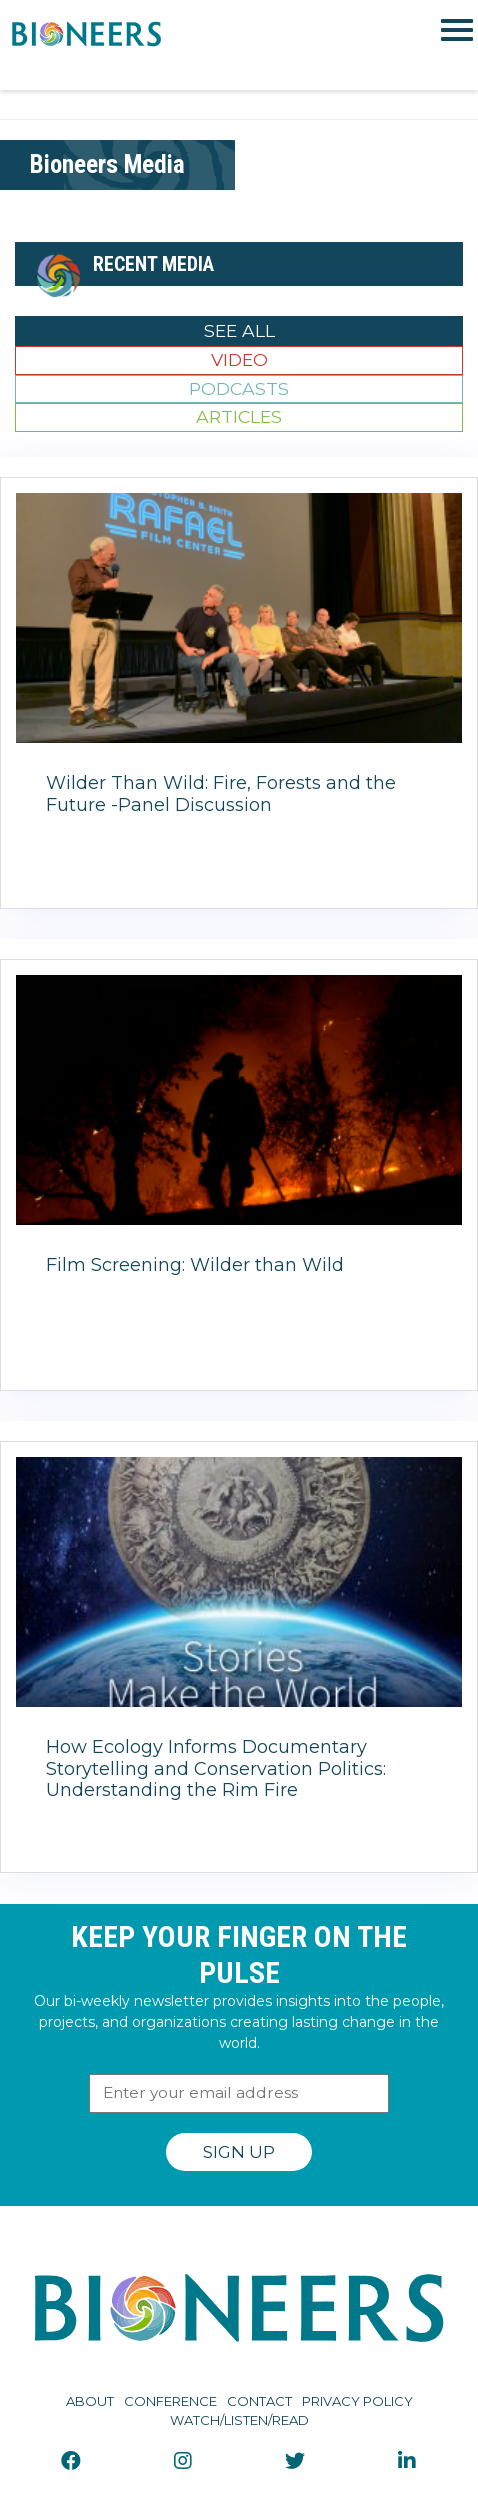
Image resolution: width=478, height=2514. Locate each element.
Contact (259, 2401)
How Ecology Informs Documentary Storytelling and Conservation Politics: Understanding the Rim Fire (216, 1768)
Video (239, 359)
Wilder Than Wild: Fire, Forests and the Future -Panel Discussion (221, 794)
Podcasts (239, 388)
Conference (170, 2401)
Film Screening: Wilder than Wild (195, 1265)
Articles (239, 416)
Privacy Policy (357, 2401)
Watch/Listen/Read (239, 2420)
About (90, 2401)
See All (239, 330)
